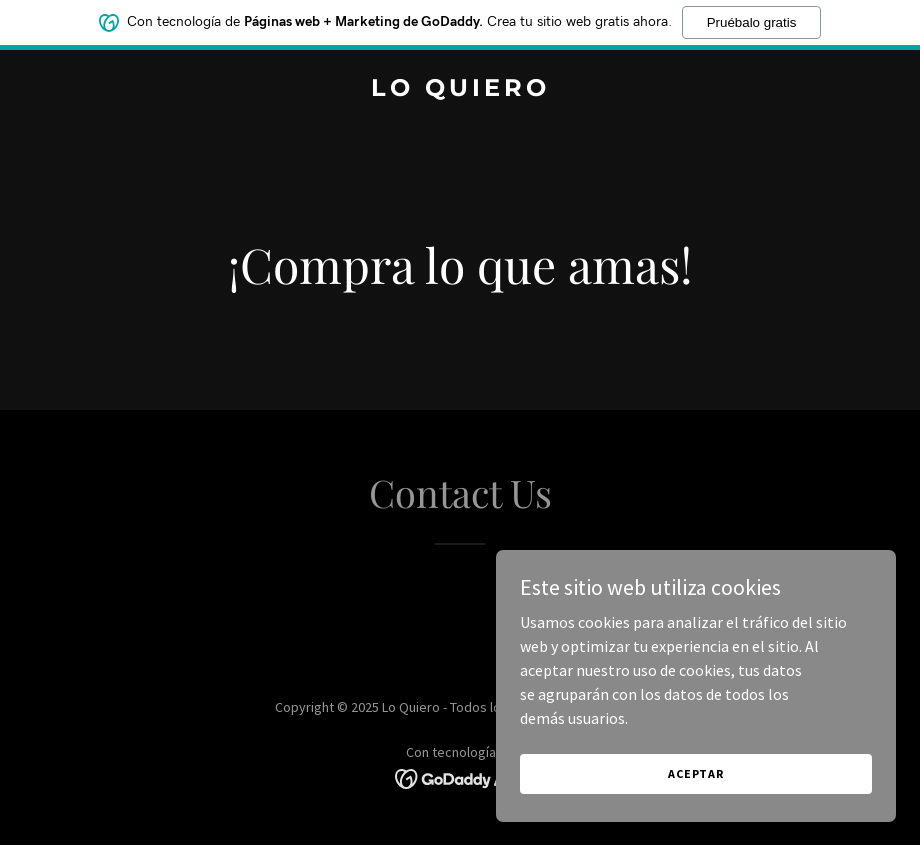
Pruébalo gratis (752, 18)
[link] (460, 90)
